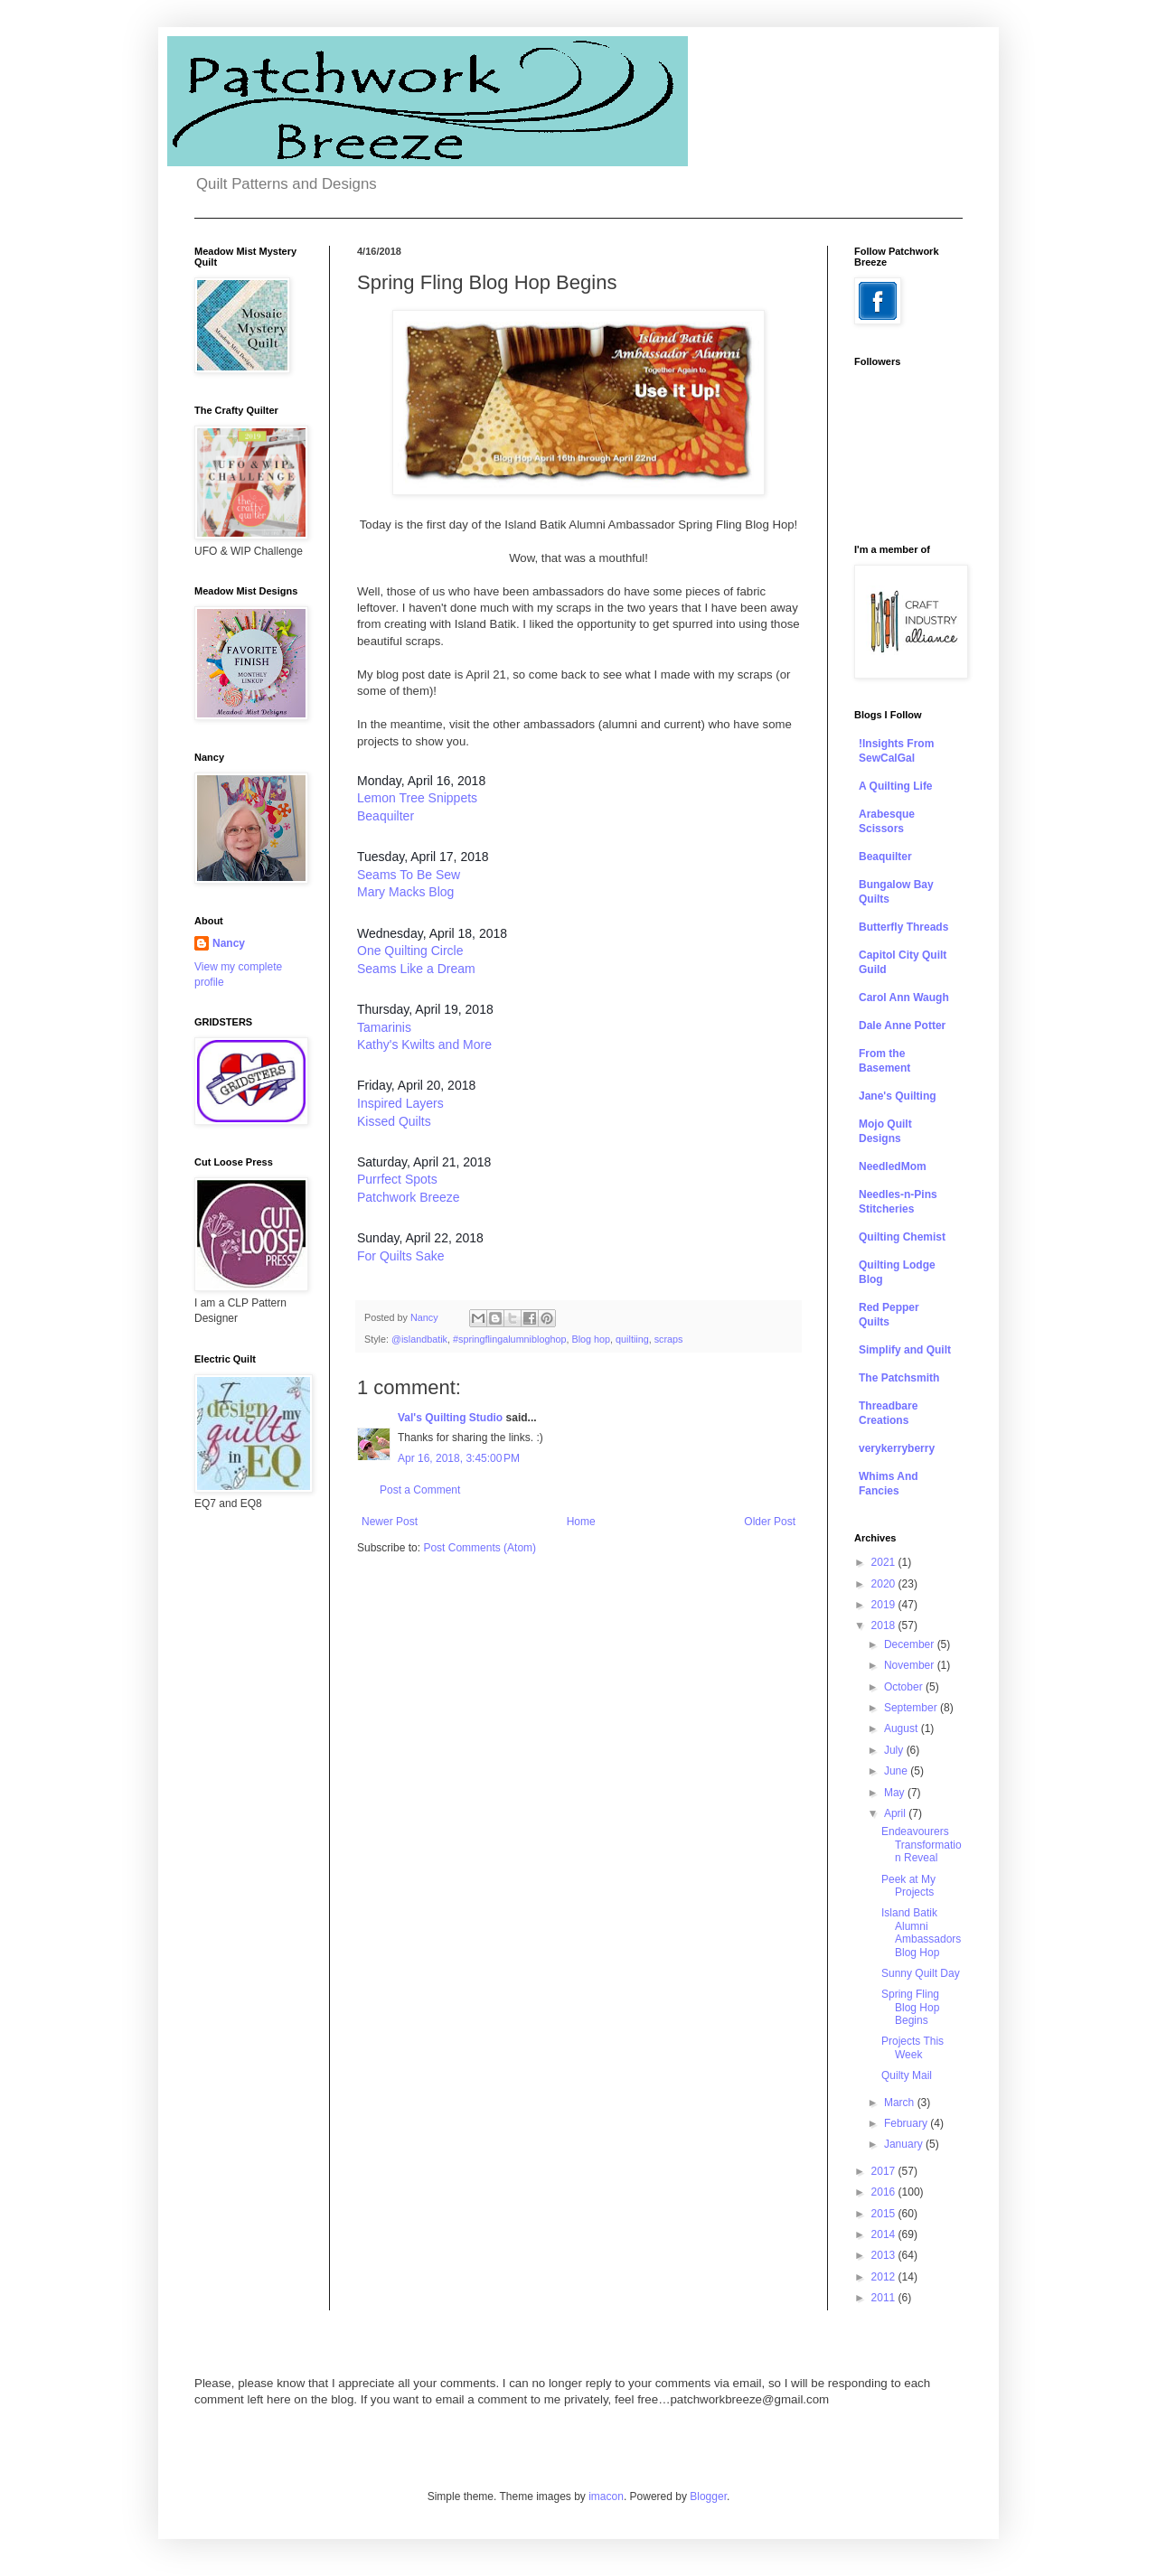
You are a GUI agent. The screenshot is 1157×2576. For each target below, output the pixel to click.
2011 (884, 2297)
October (905, 1687)
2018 (884, 1625)
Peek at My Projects (908, 1885)
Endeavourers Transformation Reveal (921, 1844)
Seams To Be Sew (408, 874)
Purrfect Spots (397, 1179)
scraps (668, 1339)
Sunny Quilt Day (920, 1973)
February (907, 2123)
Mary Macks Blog (405, 892)
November (910, 1665)
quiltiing (632, 1339)
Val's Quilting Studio (450, 1417)
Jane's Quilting (897, 1096)
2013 (884, 2255)
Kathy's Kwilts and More (424, 1044)
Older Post (769, 1521)
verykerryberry (897, 1448)
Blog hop (590, 1339)
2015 (884, 2213)
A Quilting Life (896, 786)
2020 (884, 1584)
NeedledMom (893, 1166)
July (895, 1750)
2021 (884, 1562)
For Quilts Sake (400, 1256)
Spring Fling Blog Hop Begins (910, 2007)
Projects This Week (912, 2047)
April (896, 1813)
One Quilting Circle (410, 950)
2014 (884, 2234)
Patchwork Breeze (408, 1197)
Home (581, 1521)
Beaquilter (385, 816)
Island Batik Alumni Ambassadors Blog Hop (921, 1932)
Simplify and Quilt (905, 1350)
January (905, 2144)
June (897, 1771)
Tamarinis (384, 1027)
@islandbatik (419, 1339)
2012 (884, 2277)
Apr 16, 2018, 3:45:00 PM (459, 1458)
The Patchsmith (899, 1378)
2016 (884, 2192)
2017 (884, 2171)
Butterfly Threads (903, 927)
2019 (884, 1604)
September (912, 1707)
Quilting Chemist (902, 1237)
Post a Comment (420, 1490)
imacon (606, 2496)
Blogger (708, 2496)
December (910, 1644)
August (902, 1728)
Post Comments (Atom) (479, 1547)
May (896, 1792)
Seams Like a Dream (416, 968)
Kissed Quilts (394, 1121)
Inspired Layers (400, 1103)
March (900, 2102)
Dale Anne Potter (902, 1025)
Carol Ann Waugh (904, 997)
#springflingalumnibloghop (509, 1339)
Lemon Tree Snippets (417, 798)
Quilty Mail (906, 2075)
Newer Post (390, 1521)
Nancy (228, 943)
